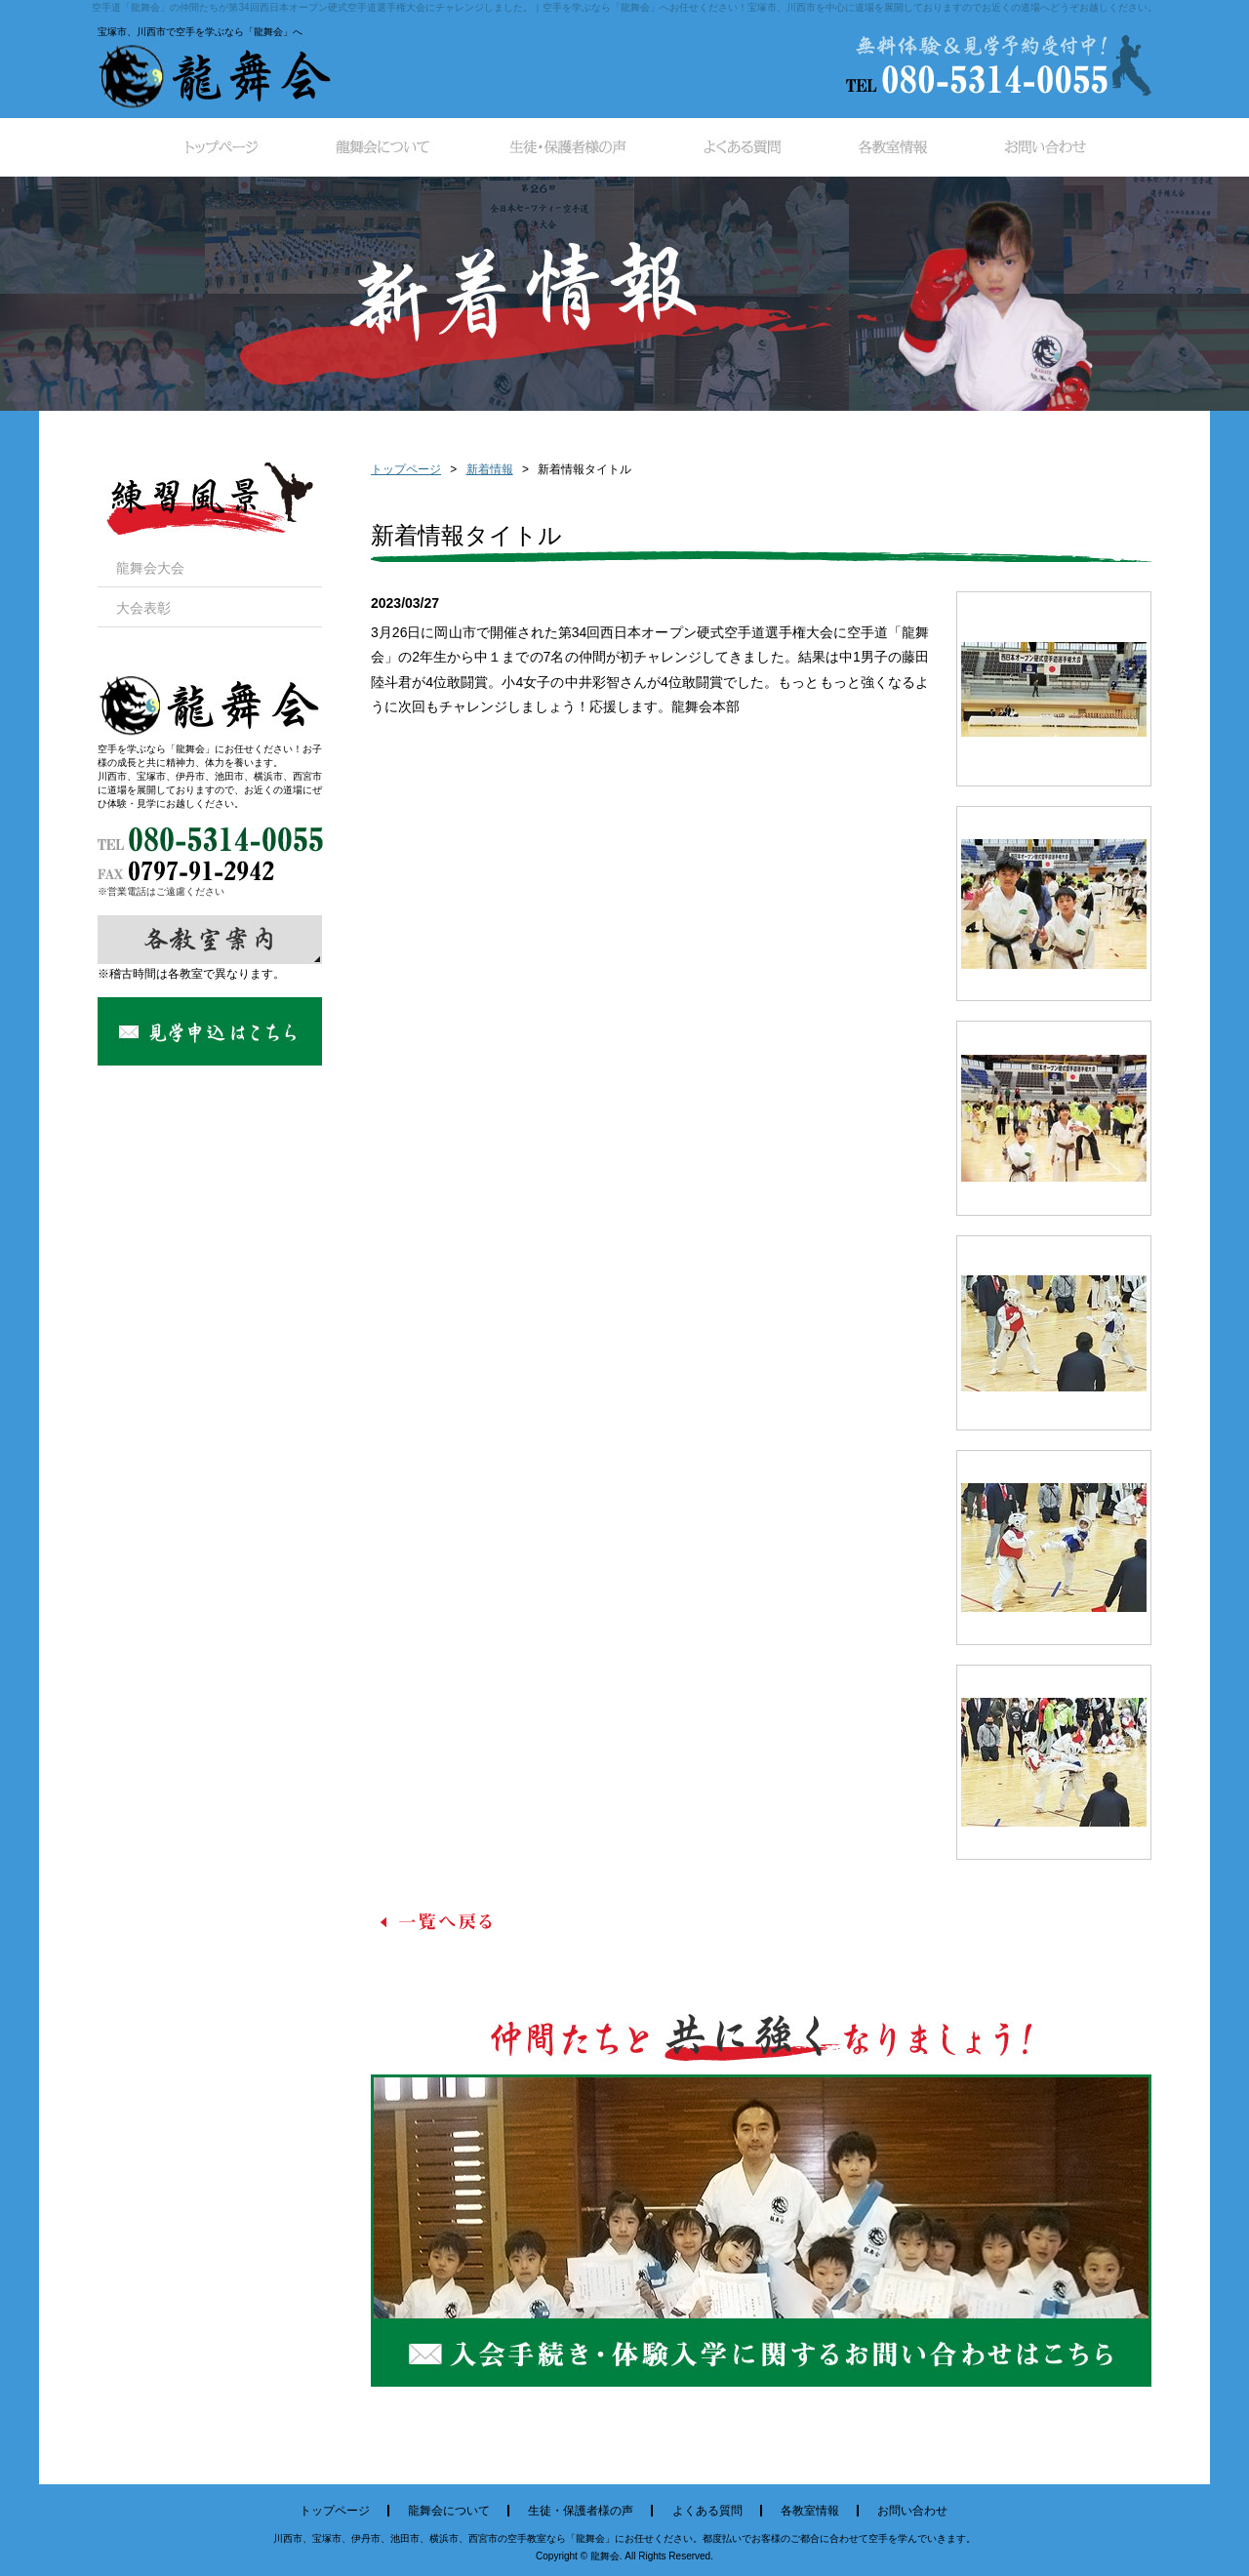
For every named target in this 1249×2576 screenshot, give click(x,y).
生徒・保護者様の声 (580, 2510)
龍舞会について (449, 2510)
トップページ (406, 469)
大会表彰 (143, 608)
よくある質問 (707, 2510)
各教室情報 (810, 2510)
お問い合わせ (912, 2510)
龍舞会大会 (150, 568)
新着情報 (489, 469)
